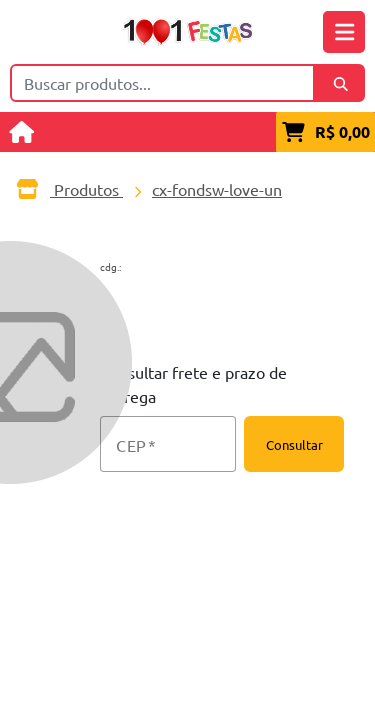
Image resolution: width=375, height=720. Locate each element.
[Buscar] (340, 83)
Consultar (294, 444)
